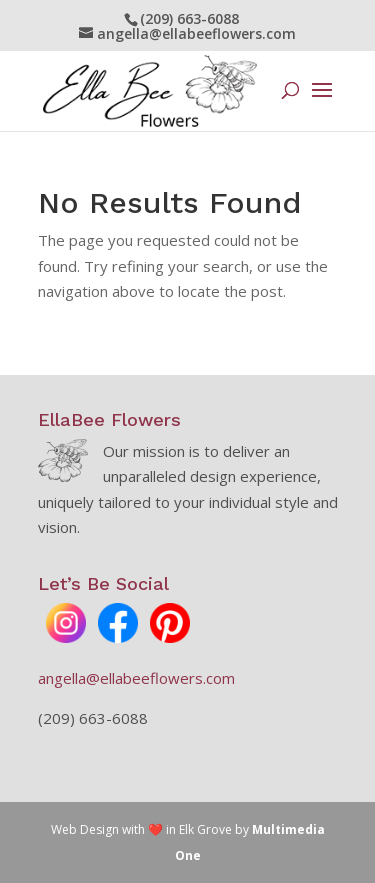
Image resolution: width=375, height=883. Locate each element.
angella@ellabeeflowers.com (136, 678)
